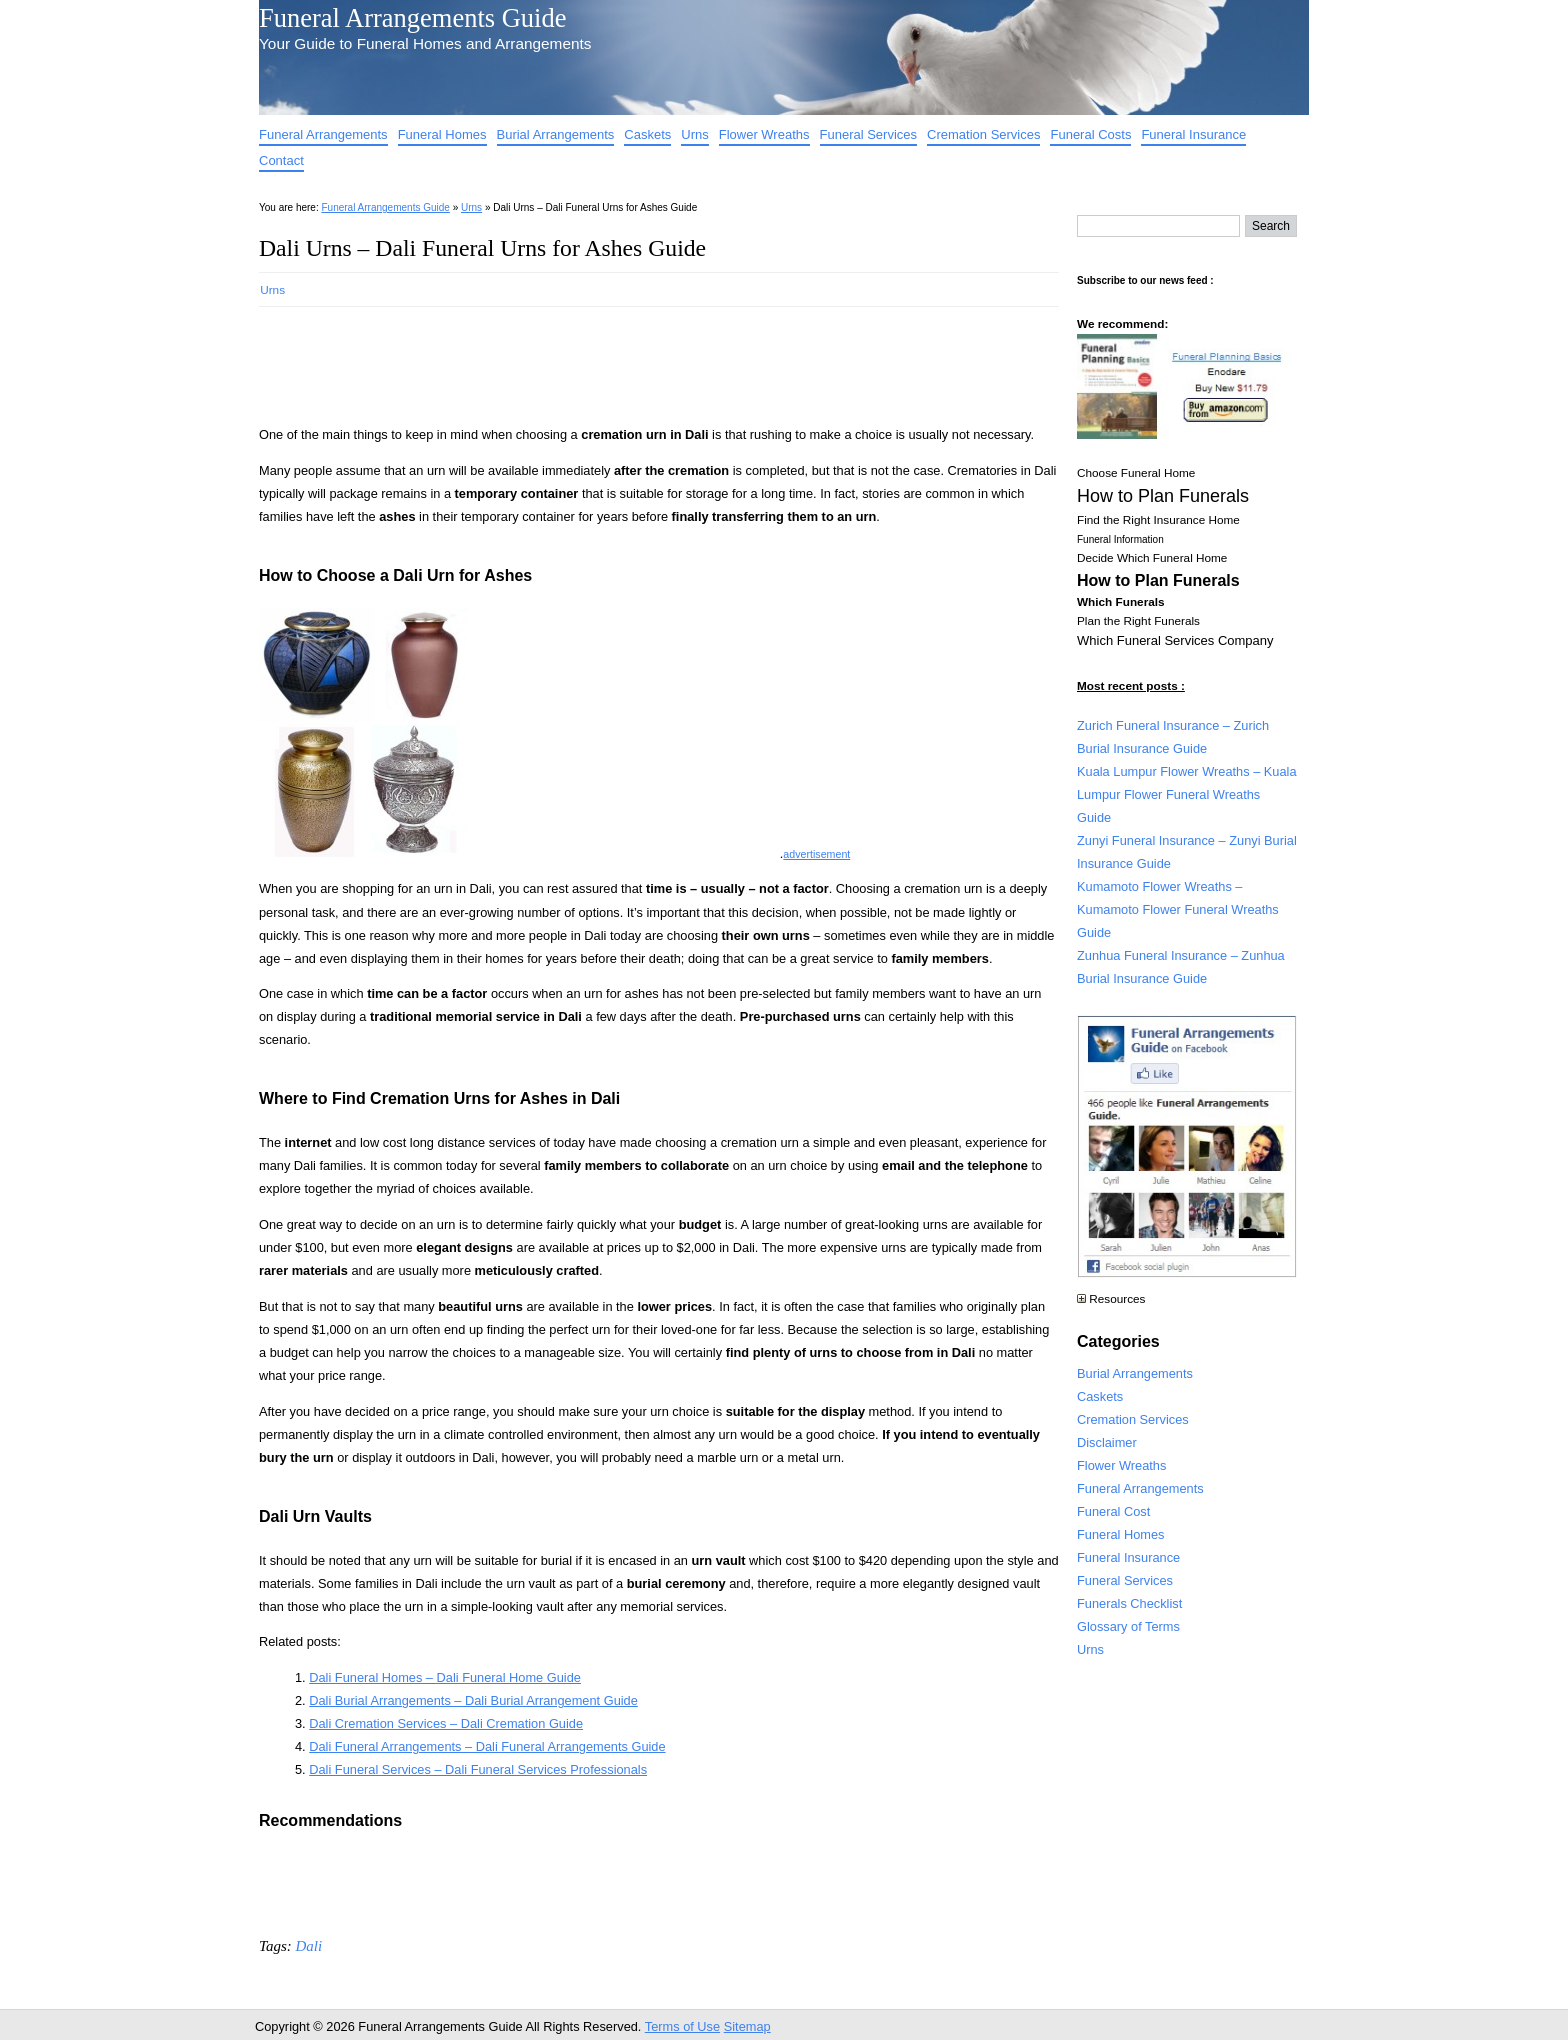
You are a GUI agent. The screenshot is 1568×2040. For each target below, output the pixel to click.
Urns (694, 134)
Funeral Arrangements (323, 134)
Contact (281, 160)
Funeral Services (869, 134)
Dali (308, 1946)
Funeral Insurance (1193, 134)
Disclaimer (1107, 1442)
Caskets (647, 134)
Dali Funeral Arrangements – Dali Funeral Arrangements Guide (487, 1746)
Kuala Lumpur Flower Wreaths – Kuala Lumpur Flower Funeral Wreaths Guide (1187, 794)
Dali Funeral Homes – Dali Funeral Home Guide (445, 1677)
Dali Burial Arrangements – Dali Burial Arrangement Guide (473, 1700)
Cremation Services (983, 134)
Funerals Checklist (1129, 1603)
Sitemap (747, 2026)
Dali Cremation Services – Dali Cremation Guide (446, 1723)
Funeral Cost (1113, 1511)
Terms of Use (682, 2026)
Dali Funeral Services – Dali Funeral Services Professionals (478, 1769)
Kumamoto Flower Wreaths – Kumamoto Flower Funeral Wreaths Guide (1178, 909)
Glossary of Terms (1128, 1626)
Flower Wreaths (764, 134)
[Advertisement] (623, 360)
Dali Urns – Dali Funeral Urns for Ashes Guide (482, 248)
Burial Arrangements (556, 134)
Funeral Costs (1090, 134)
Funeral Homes (442, 134)
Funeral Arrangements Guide (412, 18)
